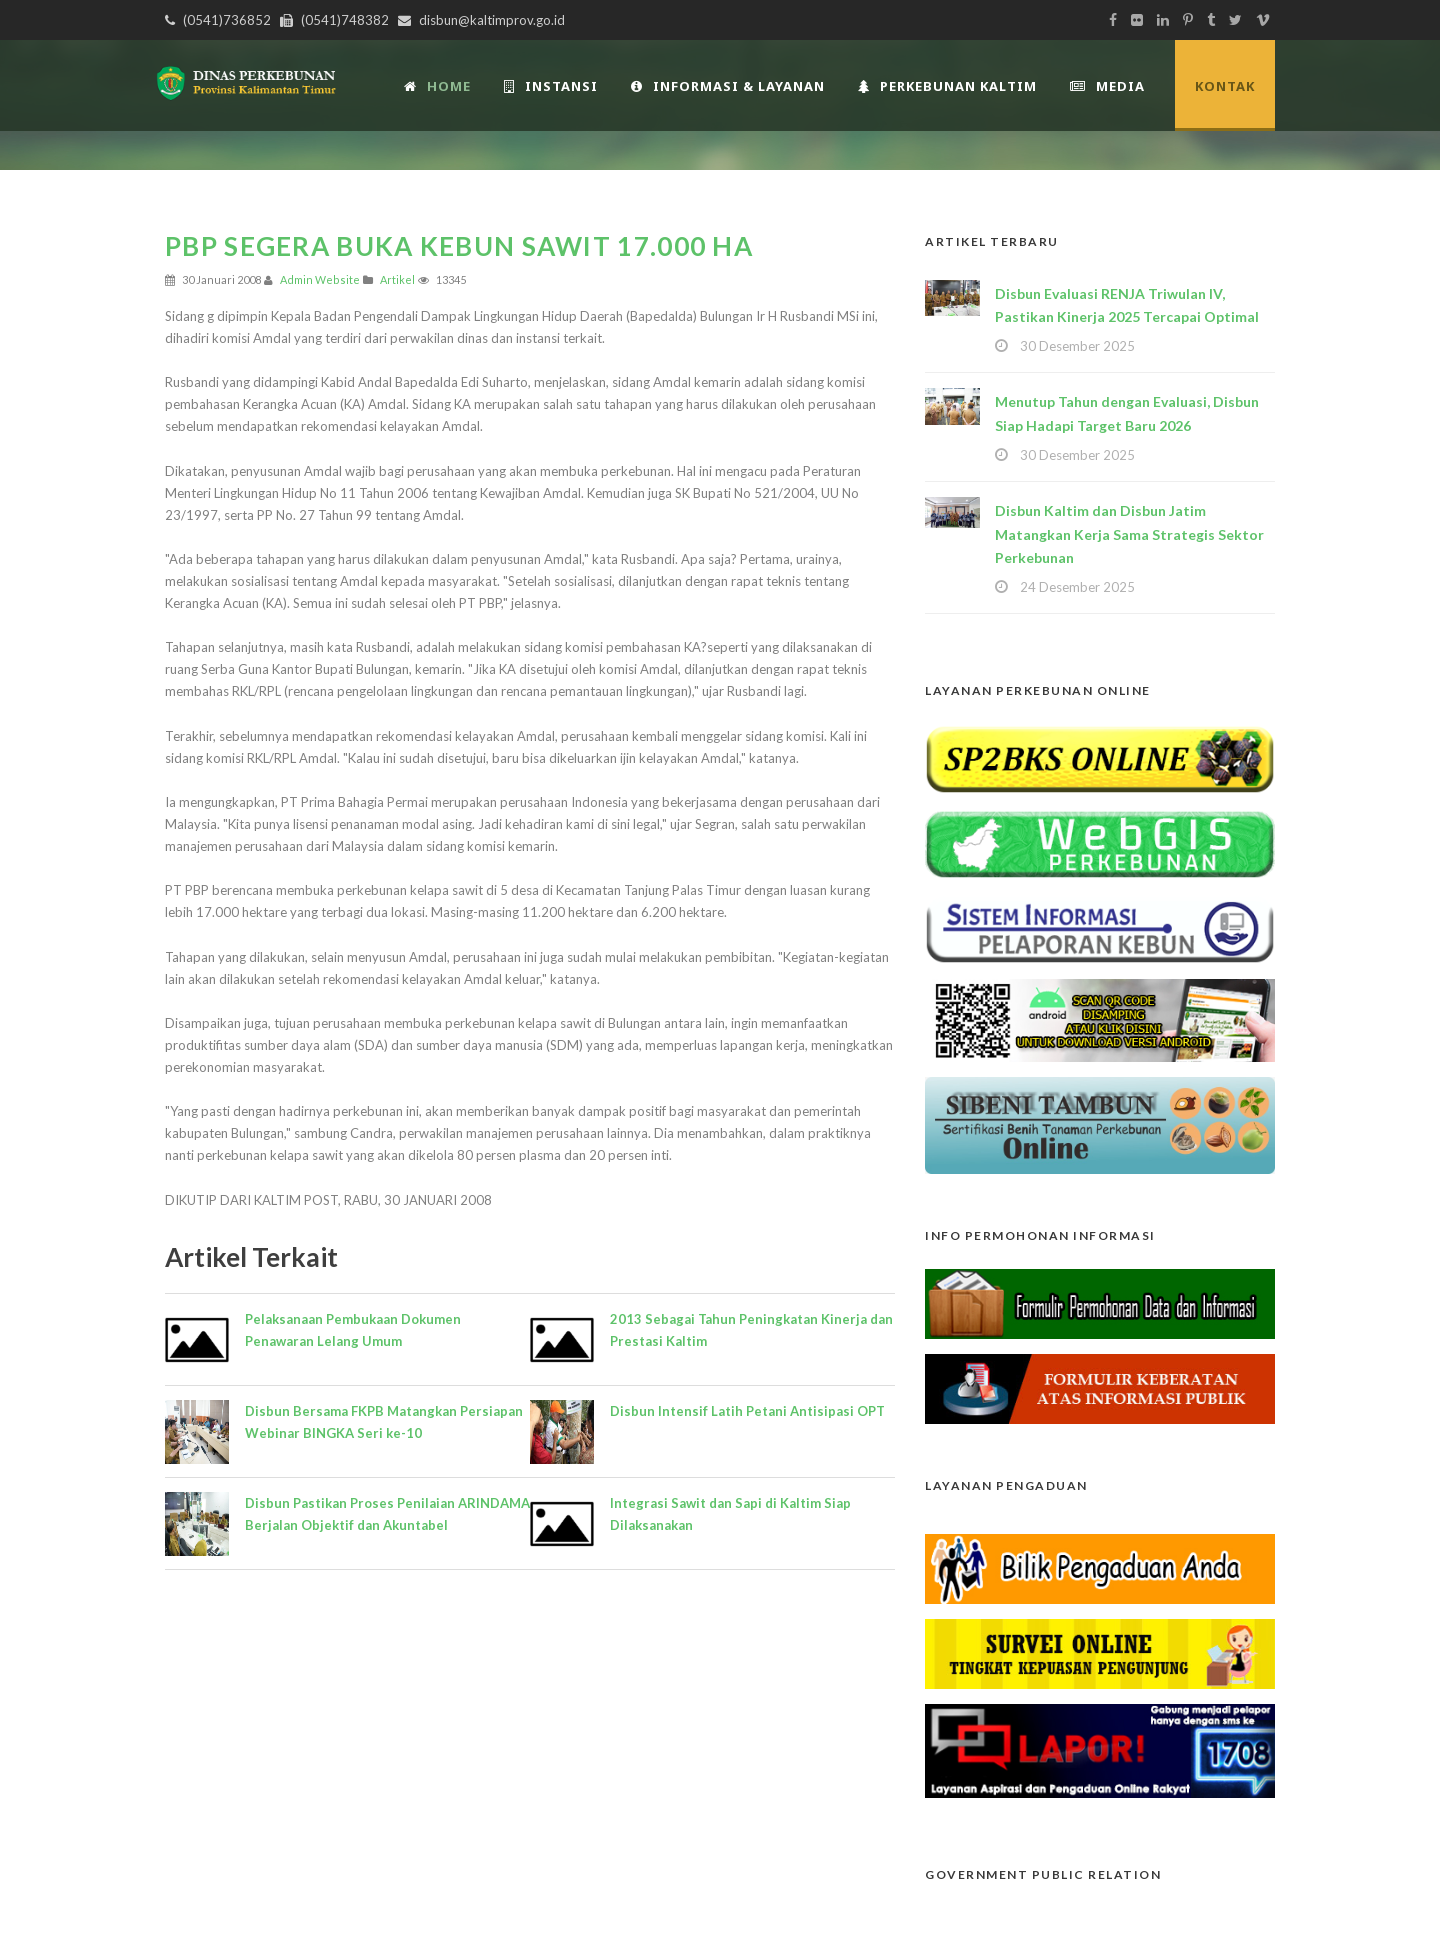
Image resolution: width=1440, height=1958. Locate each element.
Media (1107, 86)
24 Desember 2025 (1077, 587)
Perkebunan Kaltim (947, 86)
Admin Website (320, 279)
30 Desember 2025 (1077, 346)
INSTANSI (551, 86)
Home (437, 86)
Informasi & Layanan (728, 86)
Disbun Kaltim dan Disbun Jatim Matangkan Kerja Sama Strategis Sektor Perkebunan (1129, 534)
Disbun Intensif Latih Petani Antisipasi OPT (747, 1411)
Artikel (397, 279)
